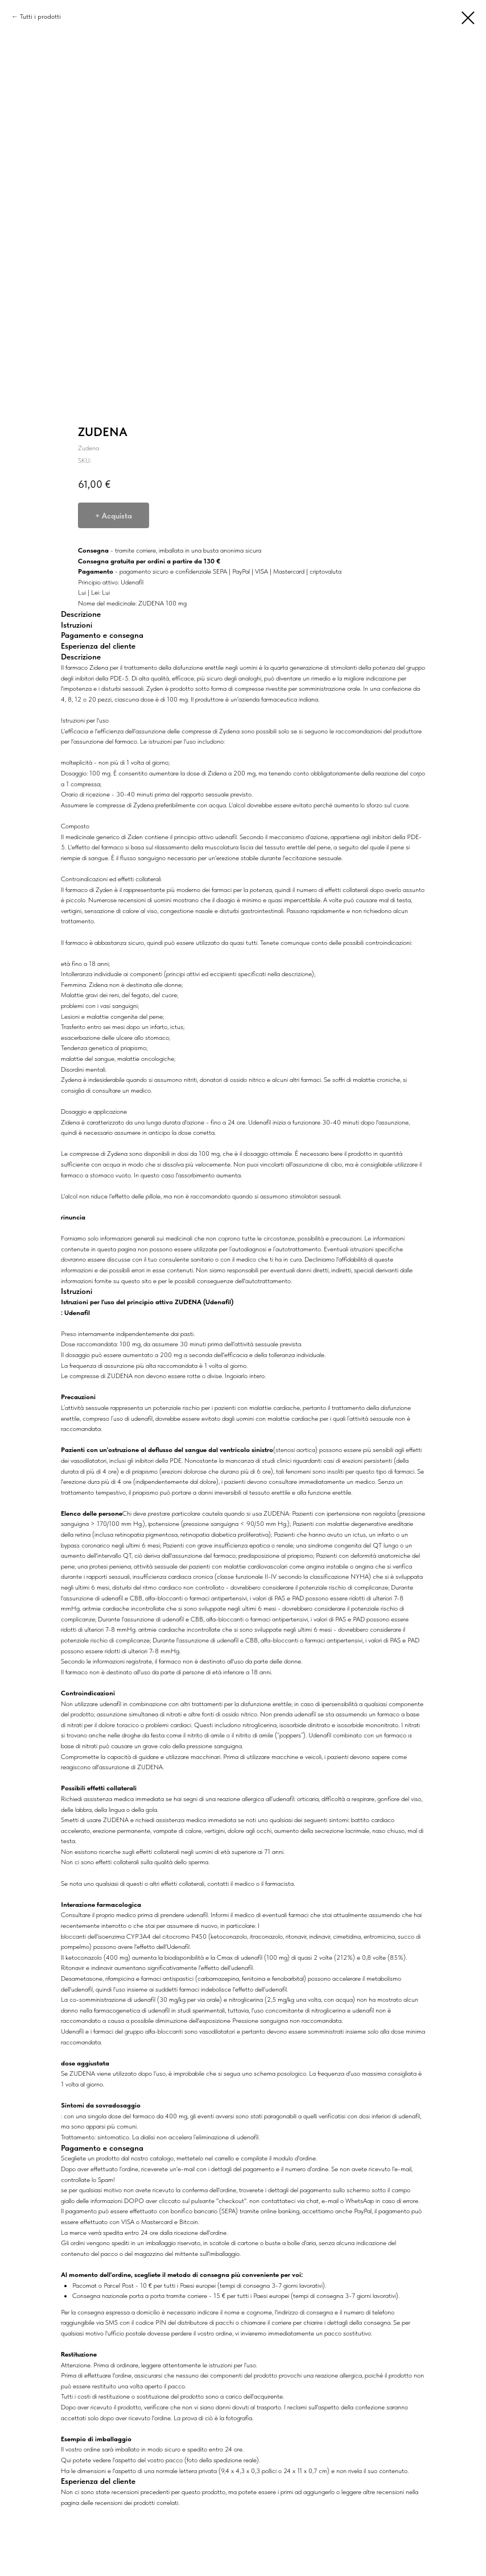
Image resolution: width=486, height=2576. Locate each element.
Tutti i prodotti (40, 16)
